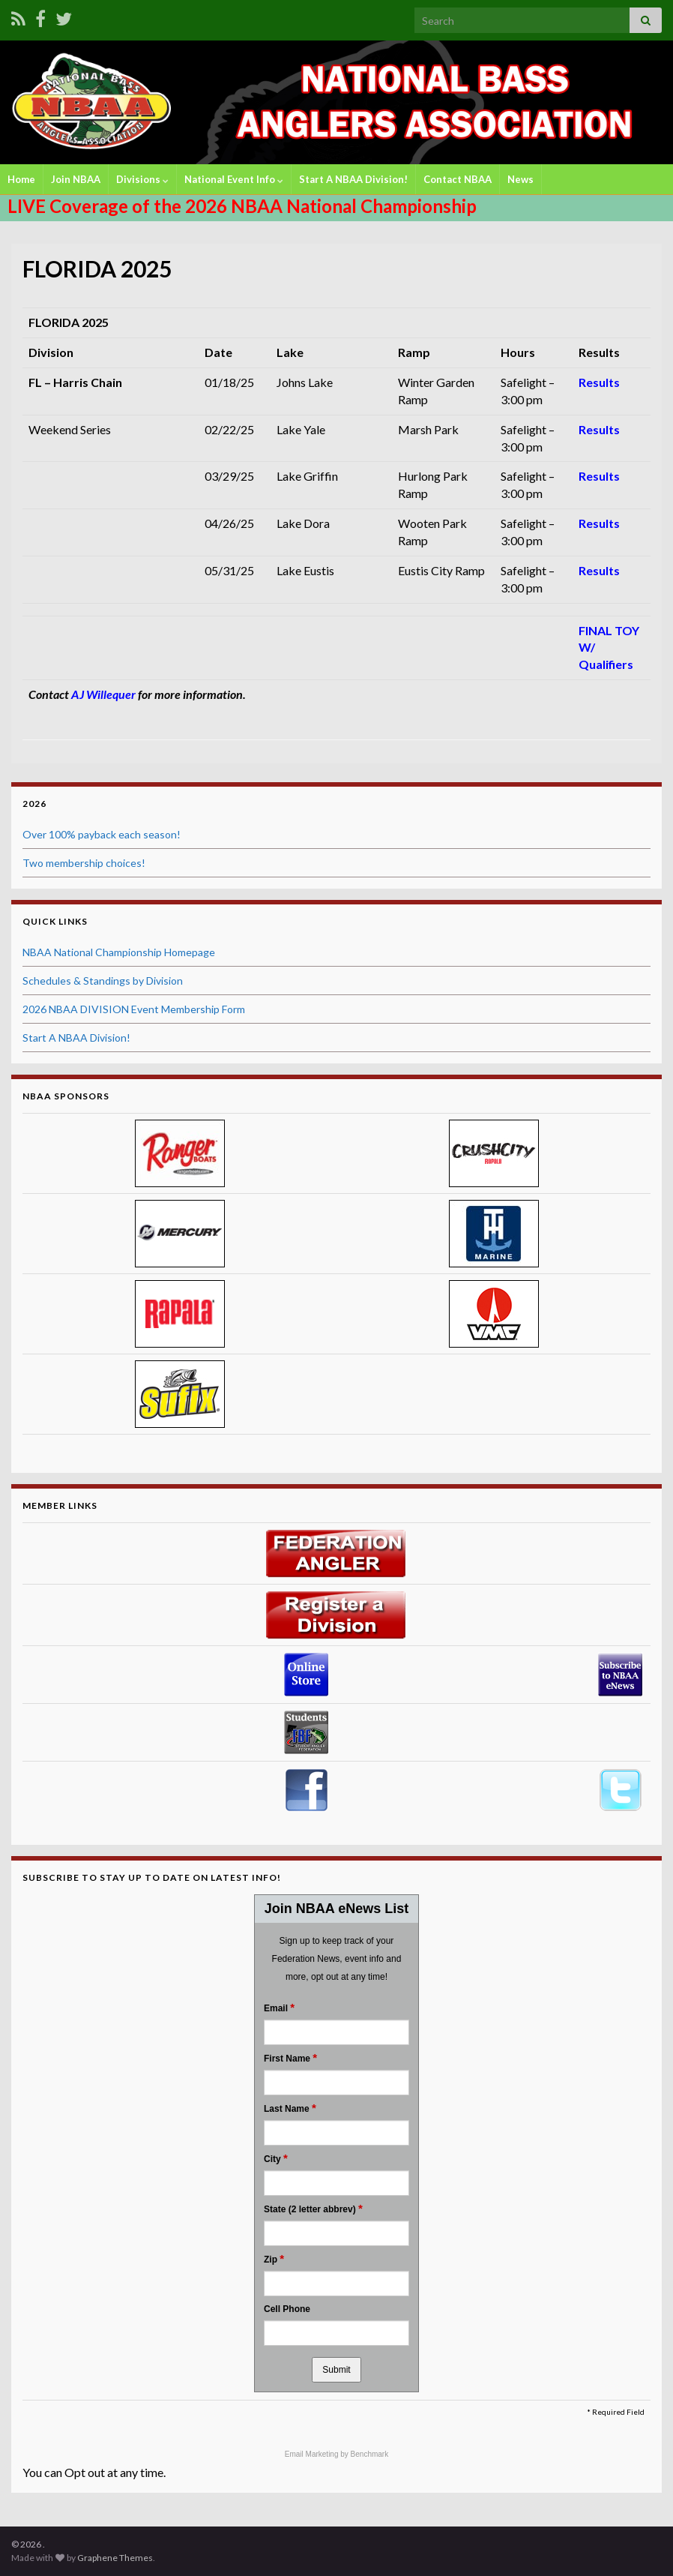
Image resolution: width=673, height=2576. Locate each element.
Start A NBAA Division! (353, 179)
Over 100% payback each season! (101, 834)
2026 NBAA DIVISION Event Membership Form (133, 1009)
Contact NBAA (457, 179)
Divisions (142, 179)
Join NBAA (75, 179)
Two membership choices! (83, 862)
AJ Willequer (103, 694)
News (520, 179)
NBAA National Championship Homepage (118, 952)
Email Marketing (312, 2454)
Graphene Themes (115, 2557)
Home (21, 179)
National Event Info (233, 179)
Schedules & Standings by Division (102, 980)
